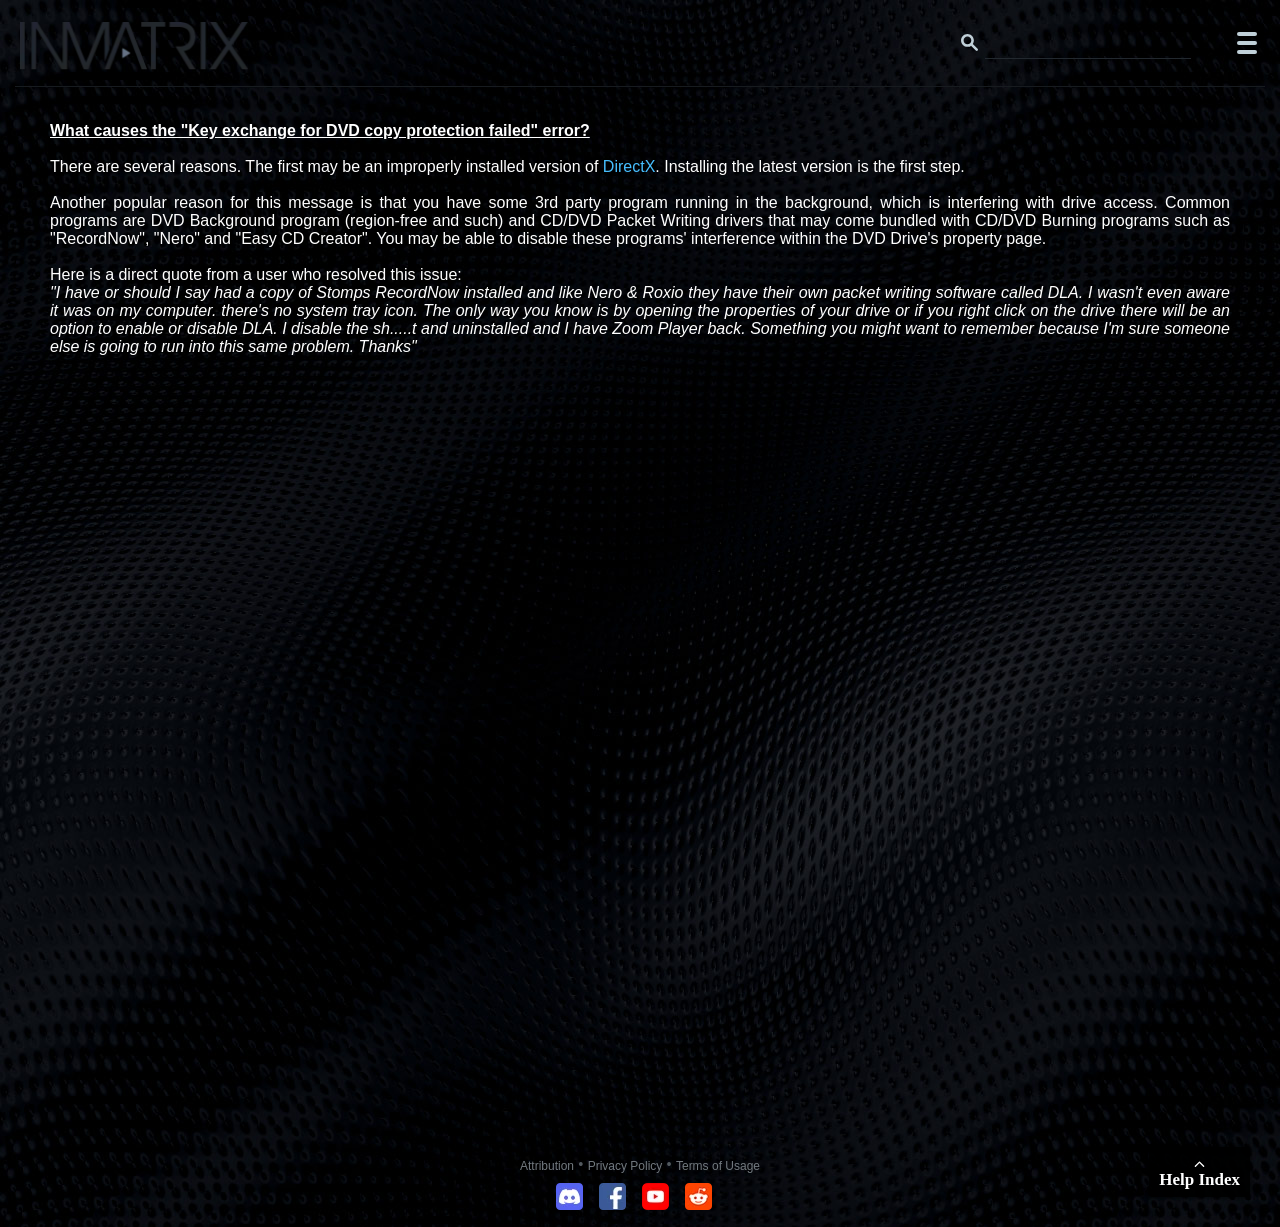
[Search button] (970, 43)
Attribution (547, 1166)
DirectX (629, 166)
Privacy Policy (625, 1166)
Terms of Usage (718, 1166)
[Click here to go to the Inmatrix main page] (55, 53)
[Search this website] (1088, 43)
